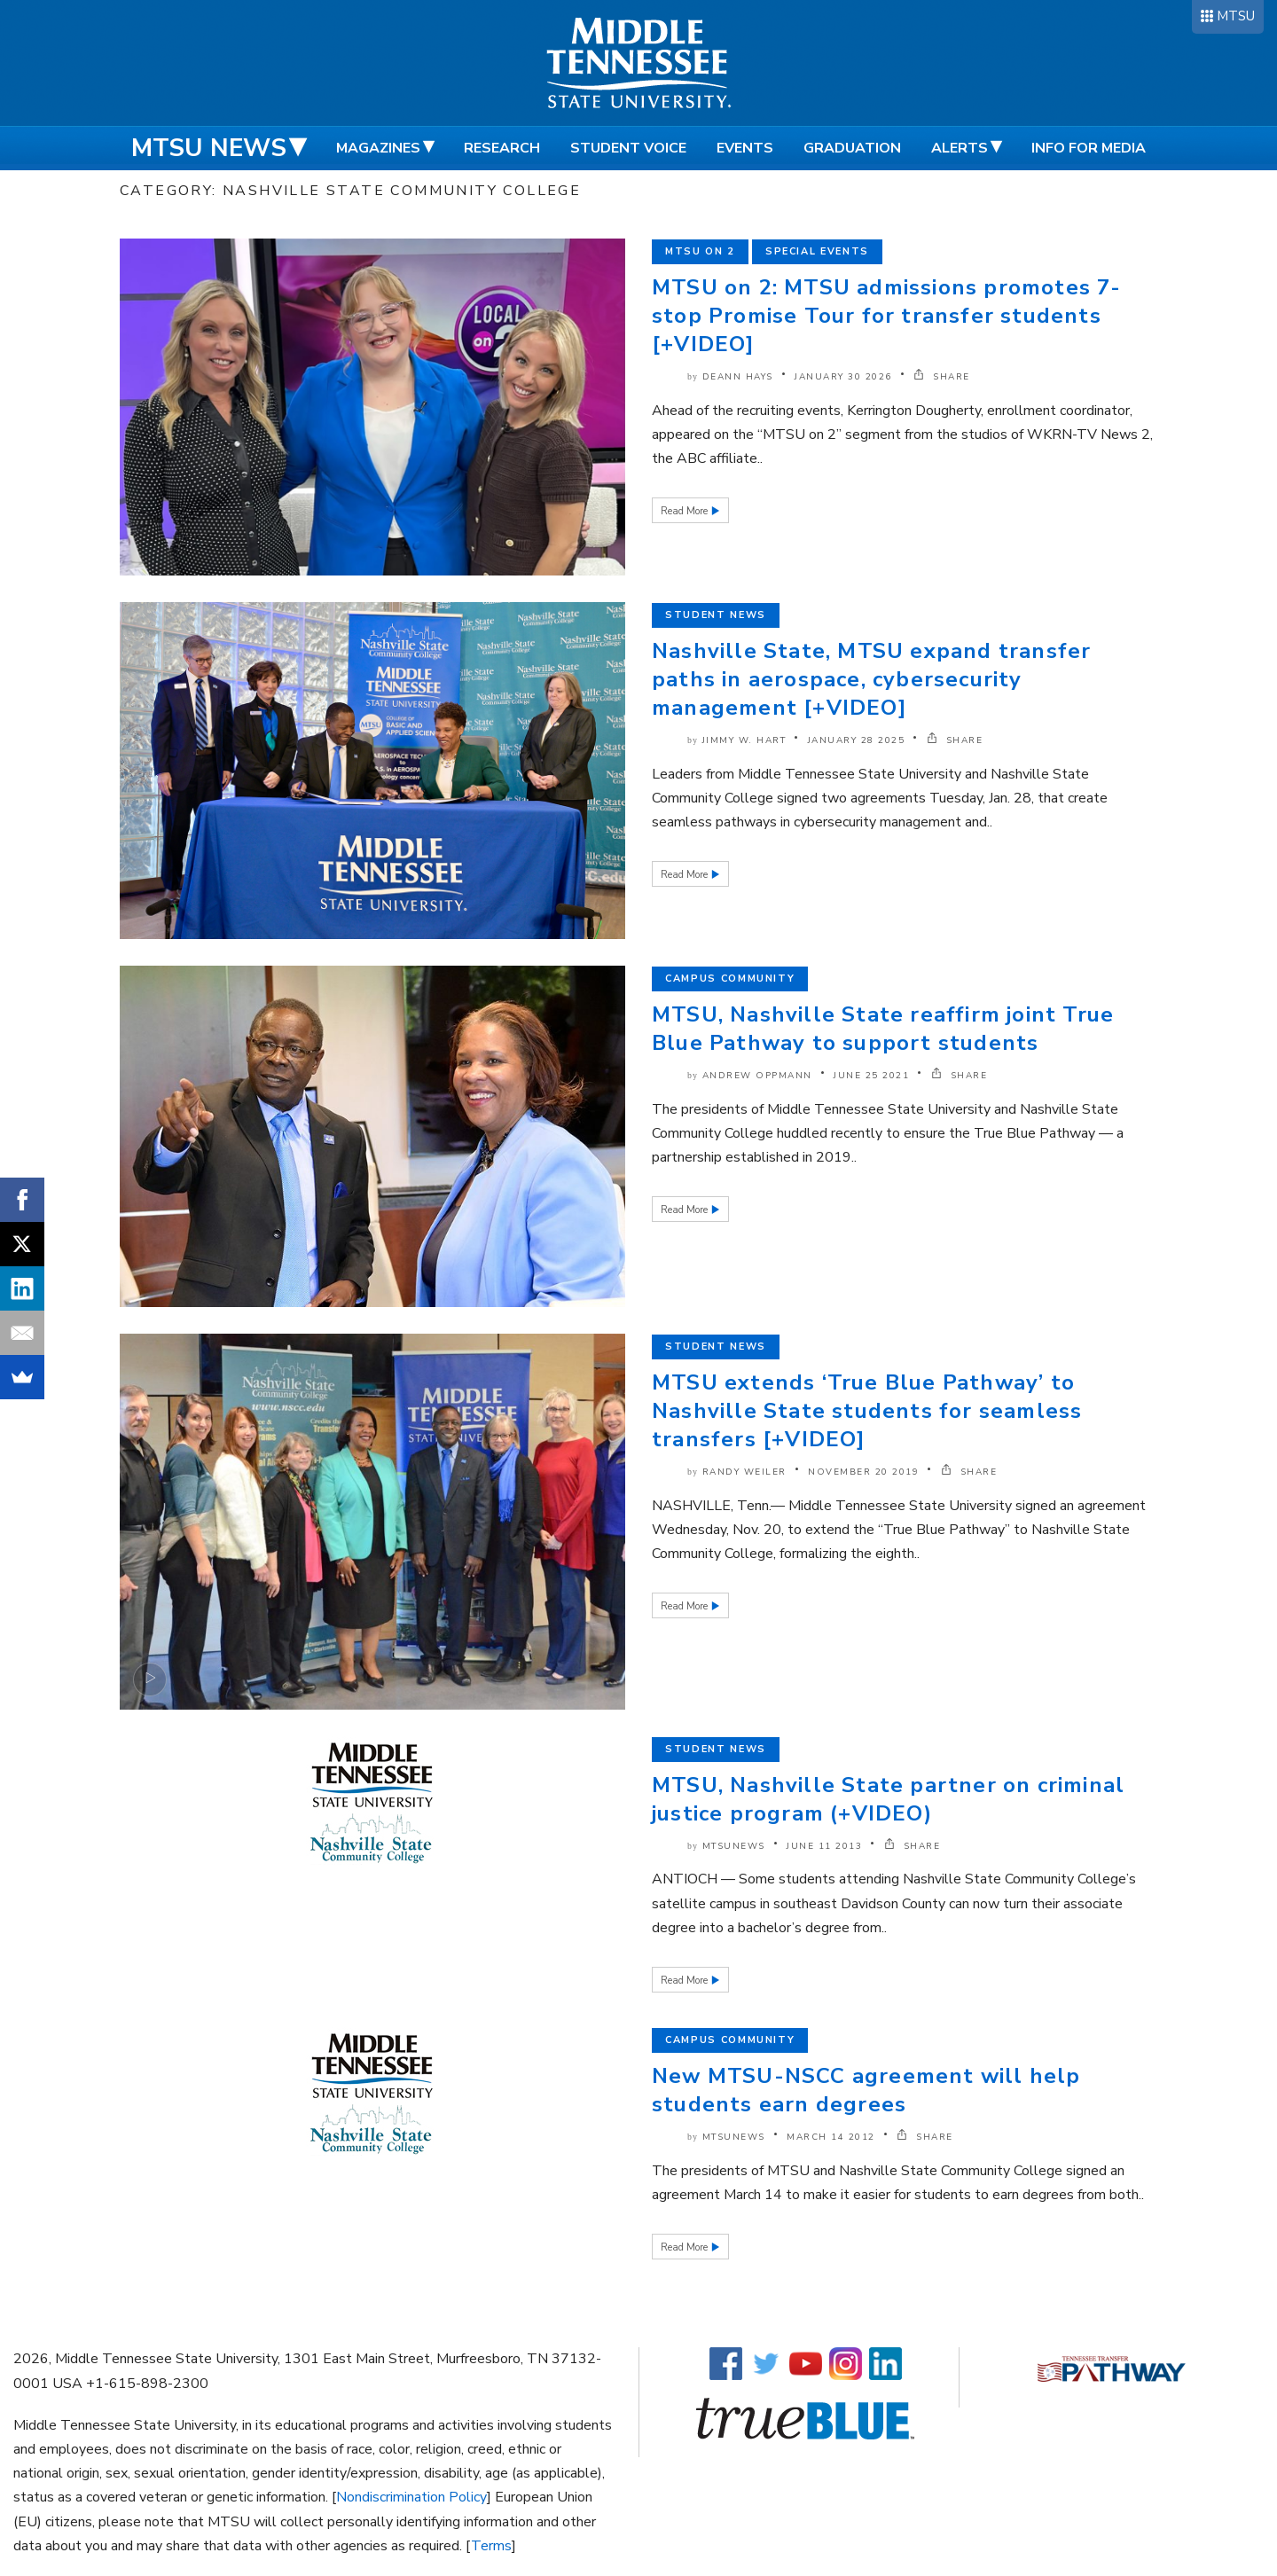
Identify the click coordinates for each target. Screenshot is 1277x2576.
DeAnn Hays (737, 377)
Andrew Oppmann (757, 1075)
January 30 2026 (843, 377)
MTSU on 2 (700, 251)
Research (502, 148)
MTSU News (208, 148)
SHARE (941, 377)
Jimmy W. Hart (744, 740)
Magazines (378, 148)
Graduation (852, 148)
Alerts (959, 148)
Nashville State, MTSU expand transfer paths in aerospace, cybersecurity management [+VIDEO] (871, 679)
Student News (715, 615)
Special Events (817, 251)
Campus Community (730, 978)
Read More (685, 511)
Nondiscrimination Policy (411, 2497)
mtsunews (733, 1846)
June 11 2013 (824, 1846)
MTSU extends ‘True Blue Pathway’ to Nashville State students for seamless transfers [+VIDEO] (867, 1410)
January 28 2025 (856, 740)
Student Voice (628, 148)
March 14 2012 (831, 2137)
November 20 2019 (863, 1472)
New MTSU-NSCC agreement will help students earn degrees (866, 2090)
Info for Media (1088, 148)
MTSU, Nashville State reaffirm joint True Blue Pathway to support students (883, 1028)
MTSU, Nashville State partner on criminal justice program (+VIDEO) (888, 1799)
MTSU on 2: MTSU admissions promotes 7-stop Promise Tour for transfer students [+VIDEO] (887, 315)
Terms (491, 2546)
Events (745, 148)
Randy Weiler (744, 1472)
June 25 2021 (871, 1075)
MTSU (1236, 16)
